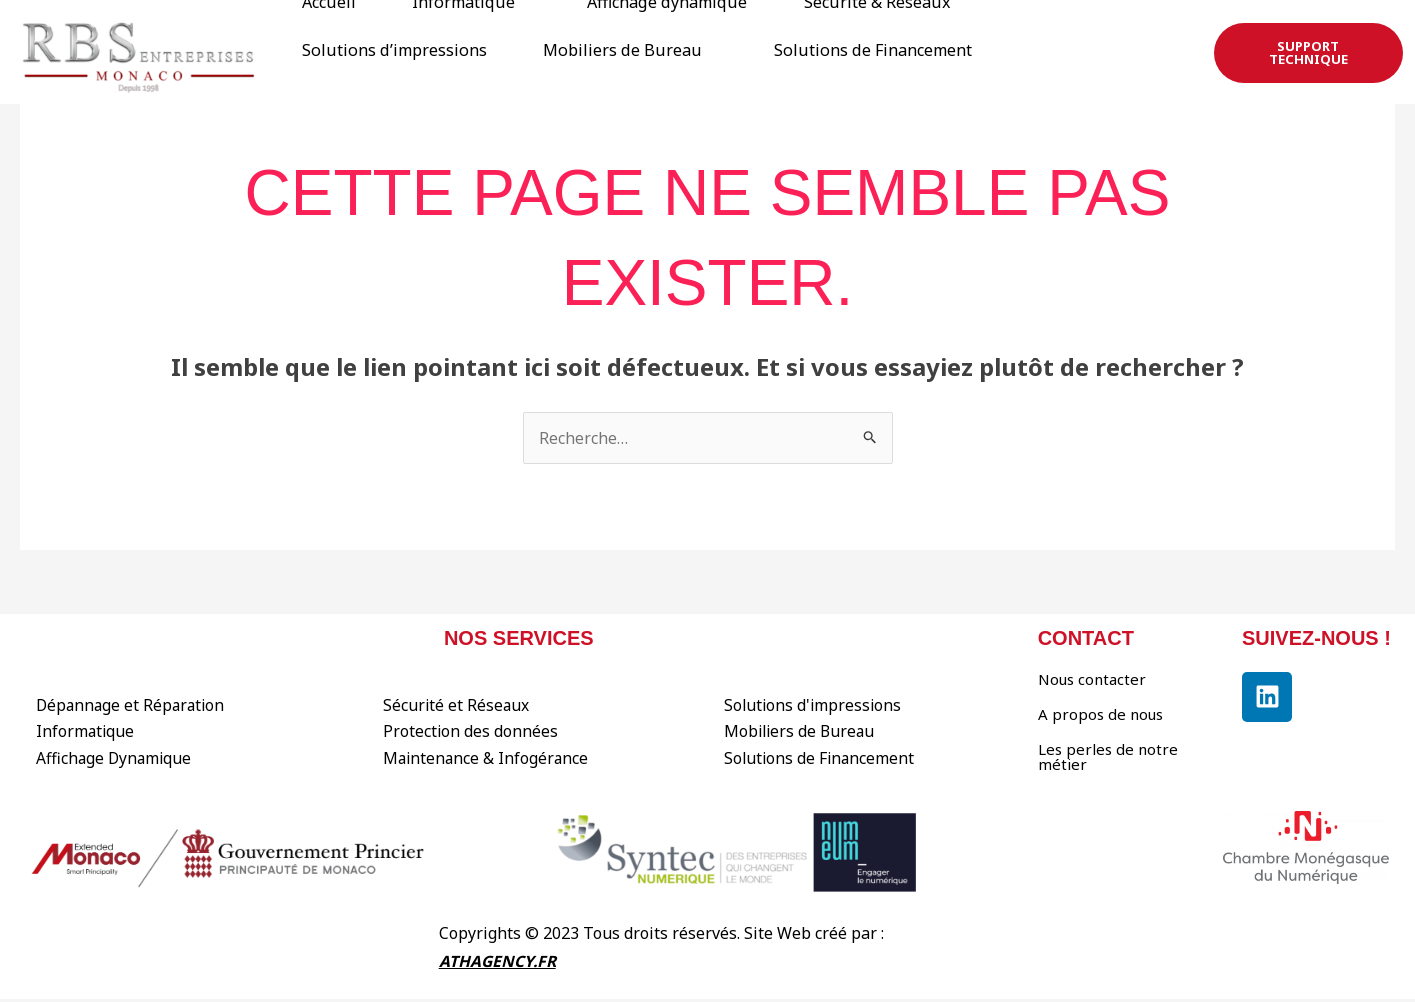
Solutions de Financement (368, 57)
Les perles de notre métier (1108, 756)
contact (1086, 638)
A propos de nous (1100, 714)
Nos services (519, 638)
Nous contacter (1092, 679)
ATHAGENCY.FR (498, 963)
